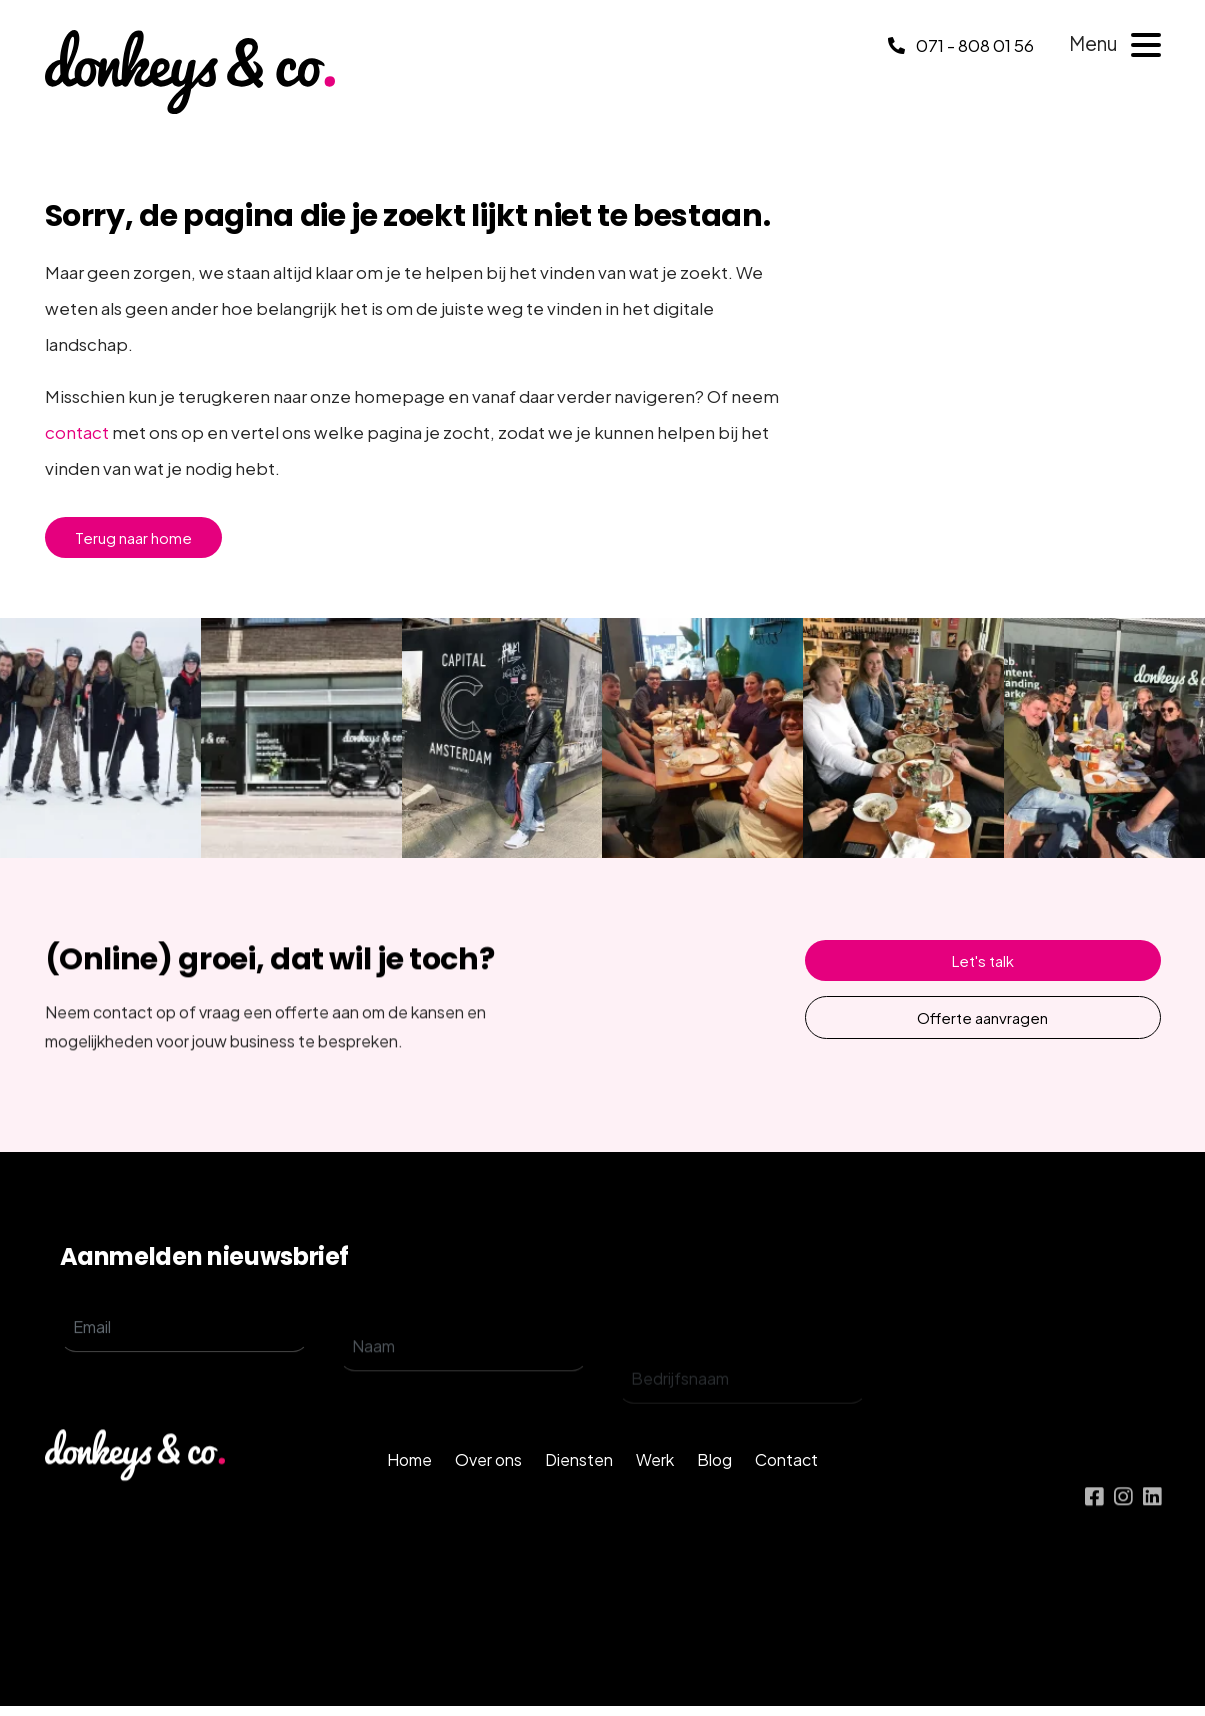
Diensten (579, 1497)
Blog (714, 1497)
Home (409, 1497)
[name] (463, 1393)
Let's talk (983, 960)
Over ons (488, 1497)
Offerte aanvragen (982, 1017)
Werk (655, 1497)
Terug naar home (133, 537)
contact (77, 432)
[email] (184, 1355)
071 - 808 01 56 (961, 45)
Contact (786, 1497)
